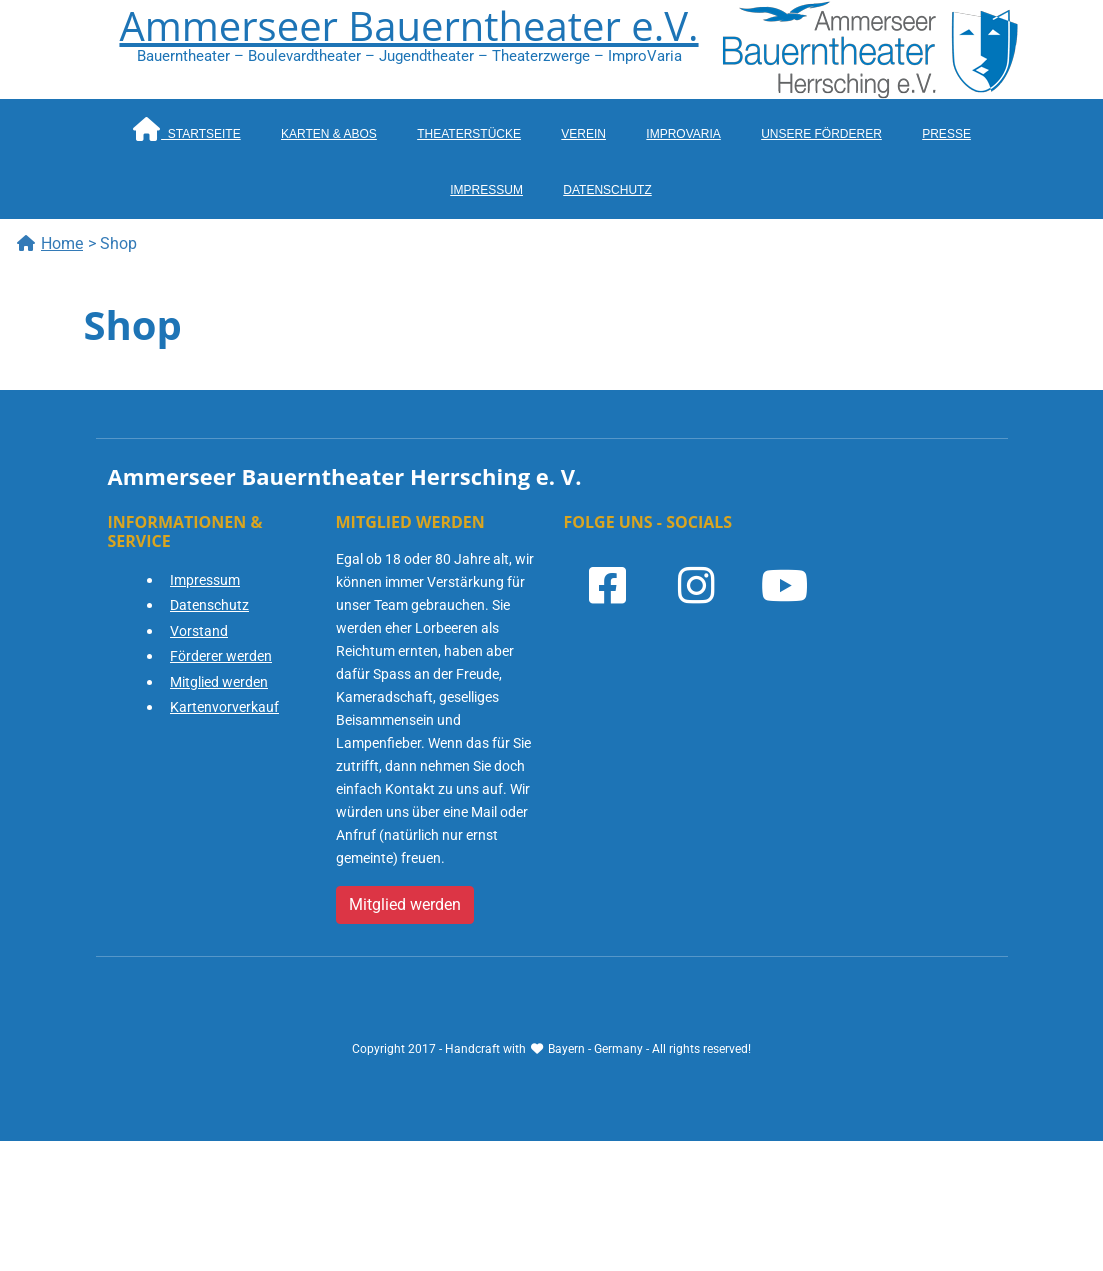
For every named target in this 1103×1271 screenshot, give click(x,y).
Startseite (186, 129)
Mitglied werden (219, 682)
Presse (946, 134)
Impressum (486, 190)
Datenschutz (607, 190)
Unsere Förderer (821, 134)
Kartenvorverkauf (224, 707)
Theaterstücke (469, 134)
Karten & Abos (329, 134)
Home (49, 243)
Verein (583, 134)
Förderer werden (221, 656)
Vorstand (199, 631)
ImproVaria (683, 134)
